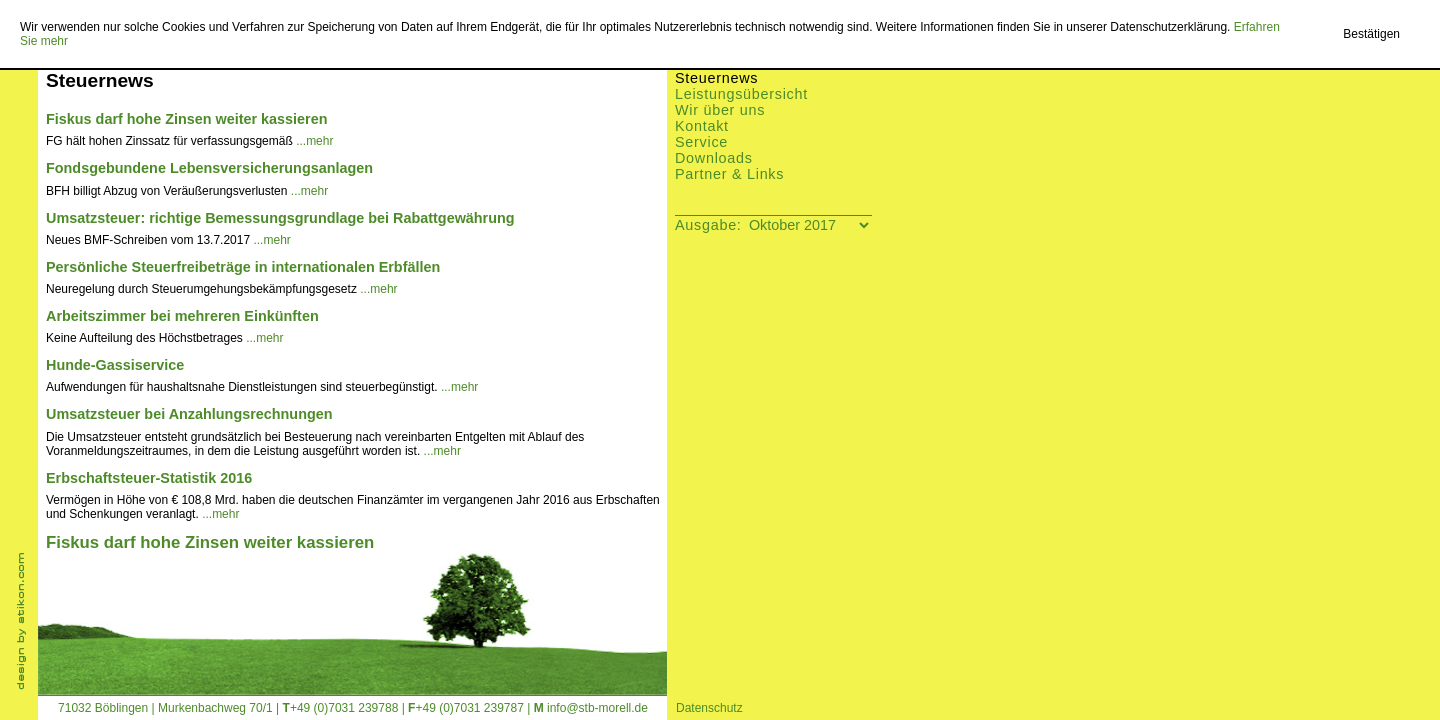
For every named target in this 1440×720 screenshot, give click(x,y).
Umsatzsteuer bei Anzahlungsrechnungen (189, 414)
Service (701, 142)
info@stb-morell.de (597, 708)
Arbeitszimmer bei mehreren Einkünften (182, 316)
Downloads (714, 158)
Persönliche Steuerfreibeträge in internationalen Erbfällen (243, 267)
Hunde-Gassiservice (115, 365)
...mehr (314, 141)
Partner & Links (729, 174)
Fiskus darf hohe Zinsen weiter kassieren (187, 119)
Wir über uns (720, 110)
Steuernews (716, 78)
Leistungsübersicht (741, 94)
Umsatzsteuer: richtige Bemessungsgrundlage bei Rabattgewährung (280, 218)
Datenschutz (709, 708)
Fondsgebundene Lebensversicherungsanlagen (209, 168)
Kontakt (702, 126)
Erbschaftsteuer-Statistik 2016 (149, 478)
